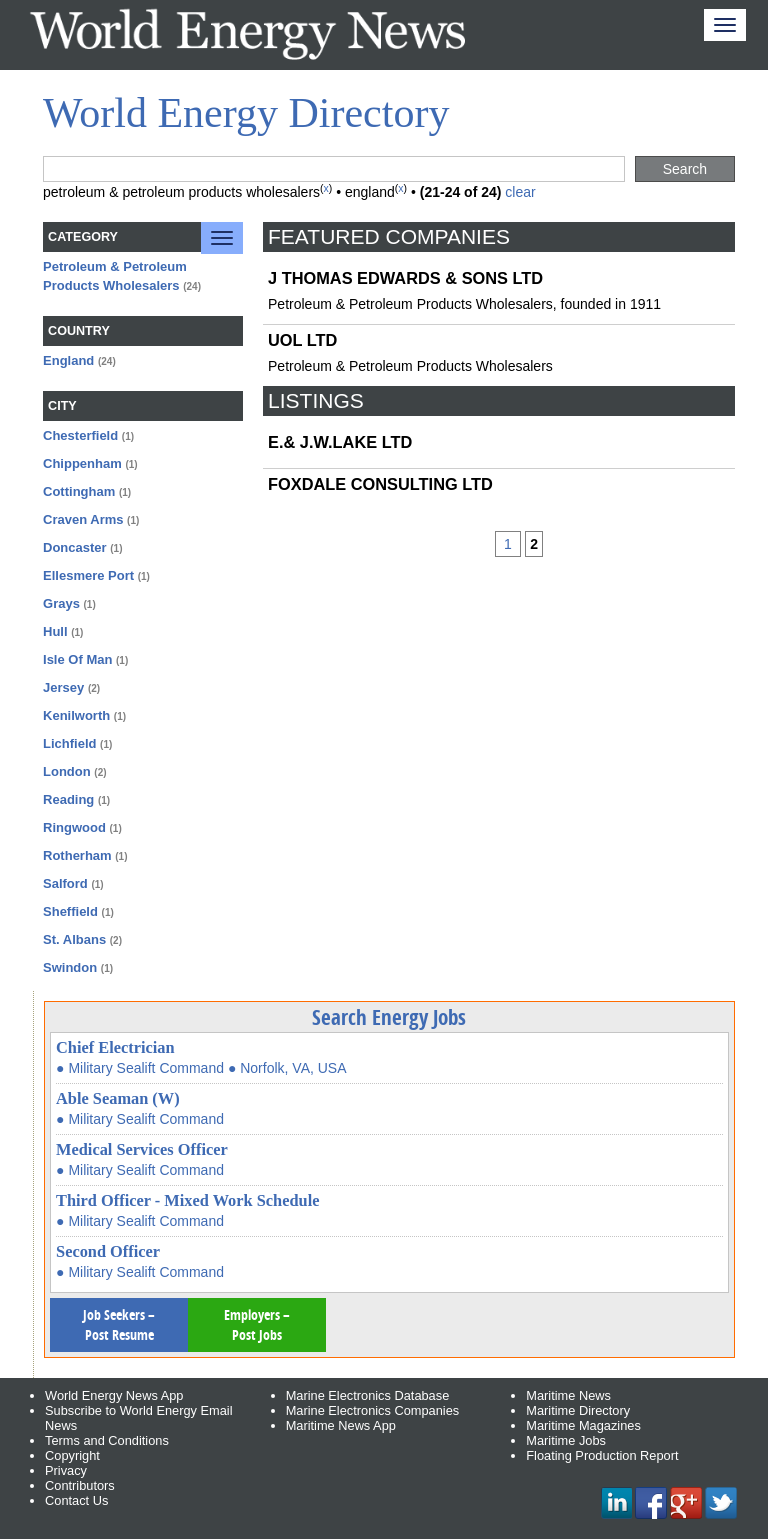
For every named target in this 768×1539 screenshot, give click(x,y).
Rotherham (77, 855)
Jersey (63, 687)
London (67, 771)
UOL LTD (302, 340)
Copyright (72, 1455)
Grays (61, 603)
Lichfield (69, 743)
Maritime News (568, 1395)
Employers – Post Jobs (257, 1324)
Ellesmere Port (88, 575)
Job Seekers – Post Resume (119, 1324)
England (68, 360)
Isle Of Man (77, 659)
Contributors (80, 1485)
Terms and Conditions (107, 1440)
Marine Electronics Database (368, 1395)
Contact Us (76, 1500)
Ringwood (74, 827)
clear (520, 192)
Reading (68, 799)
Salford (65, 883)
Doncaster (75, 547)
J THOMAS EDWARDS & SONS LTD (405, 278)
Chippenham (82, 463)
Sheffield (70, 911)
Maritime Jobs (566, 1440)
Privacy (66, 1470)
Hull (55, 631)
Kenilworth (76, 715)
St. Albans (74, 939)
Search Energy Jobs (389, 1017)
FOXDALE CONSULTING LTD (380, 484)
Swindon (70, 967)
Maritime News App (341, 1425)
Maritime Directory (578, 1410)
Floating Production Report (602, 1455)
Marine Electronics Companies (373, 1410)
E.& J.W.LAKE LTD (340, 442)
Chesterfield (80, 435)
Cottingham (79, 491)
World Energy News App (114, 1395)
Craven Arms (83, 519)
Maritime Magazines (583, 1425)
